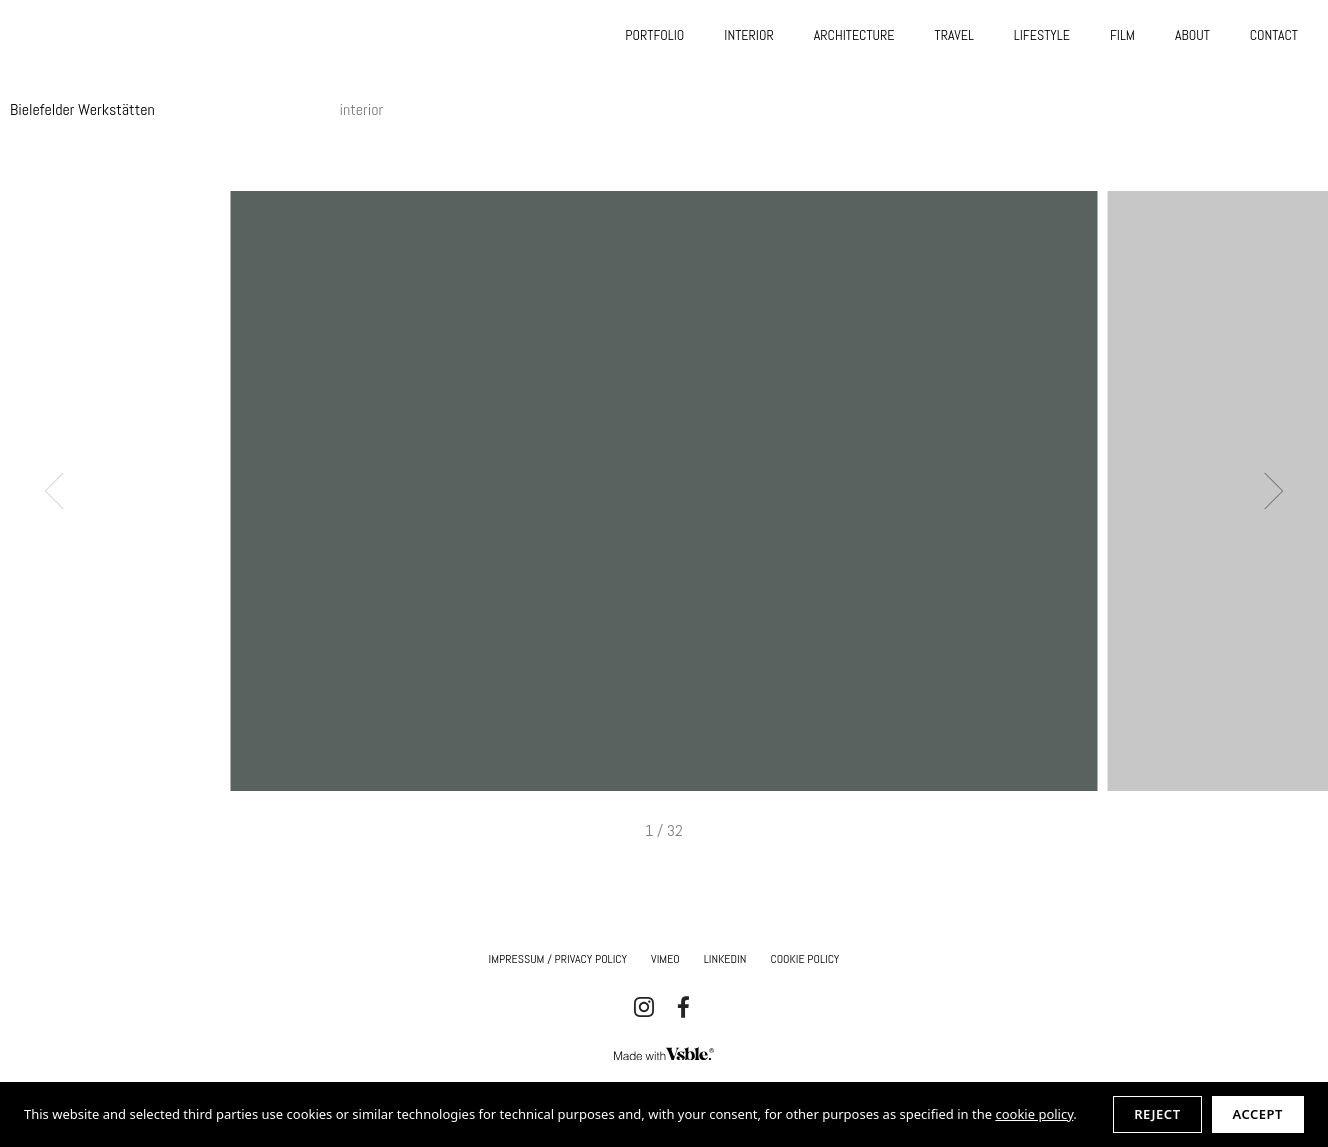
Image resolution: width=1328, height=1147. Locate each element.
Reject (1157, 1114)
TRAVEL (954, 35)
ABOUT (1192, 35)
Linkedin (725, 959)
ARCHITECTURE (854, 35)
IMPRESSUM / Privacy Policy (558, 959)
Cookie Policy (804, 959)
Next (1265, 491)
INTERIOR (748, 35)
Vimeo (665, 959)
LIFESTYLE (1042, 35)
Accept (1258, 1114)
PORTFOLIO (654, 35)
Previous (63, 491)
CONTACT (1274, 35)
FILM (1122, 35)
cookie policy (1034, 1114)
